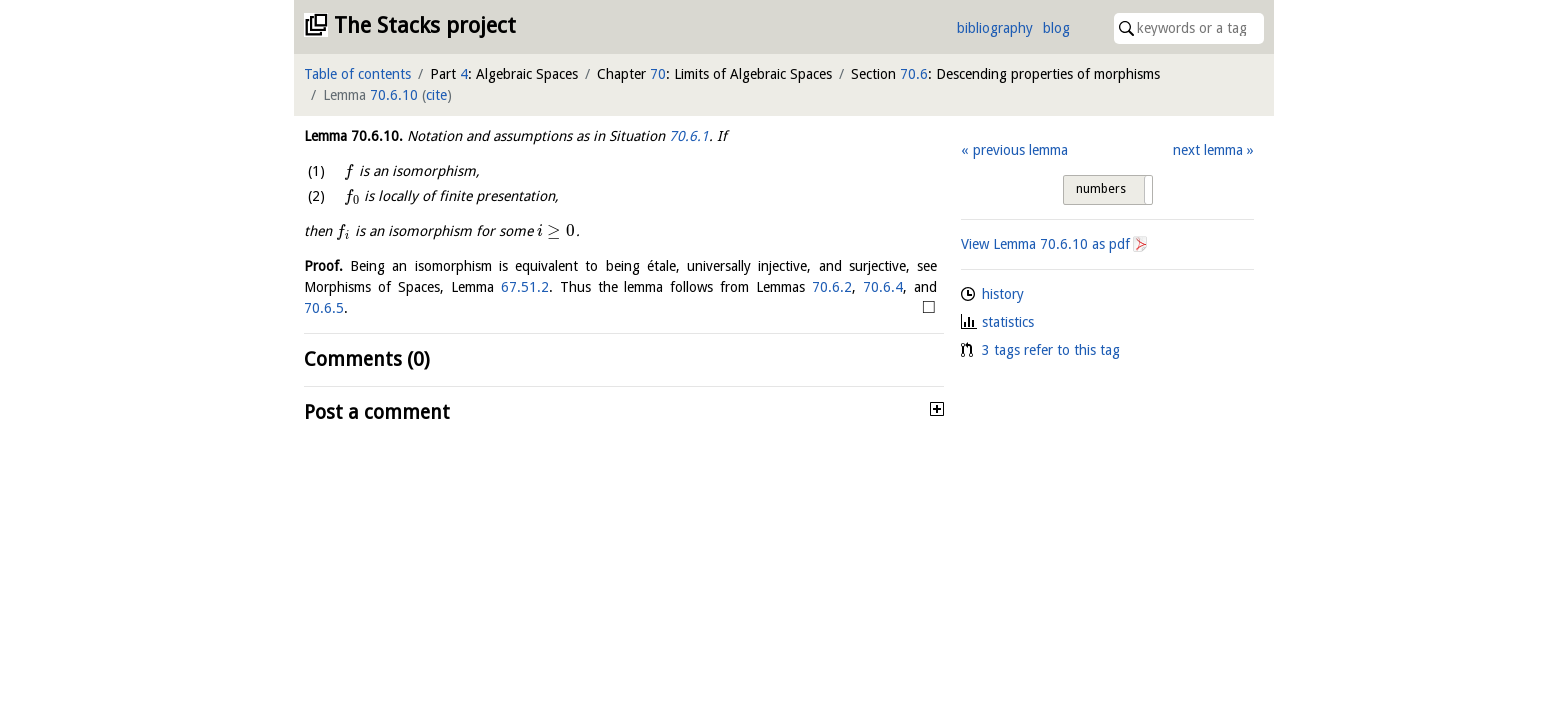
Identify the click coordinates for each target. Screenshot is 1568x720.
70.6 (914, 74)
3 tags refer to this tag (1051, 350)
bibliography (995, 28)
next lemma (1208, 150)
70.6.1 (689, 136)
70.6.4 (883, 287)
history (1003, 294)
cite (436, 95)
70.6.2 (832, 287)
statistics (1008, 322)
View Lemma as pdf (1045, 244)
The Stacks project (425, 25)
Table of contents (357, 74)
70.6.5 (324, 308)
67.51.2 (525, 287)
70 (658, 74)
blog (1056, 28)
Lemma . (353, 136)
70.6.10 (394, 95)
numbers (1101, 189)
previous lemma (1020, 150)
